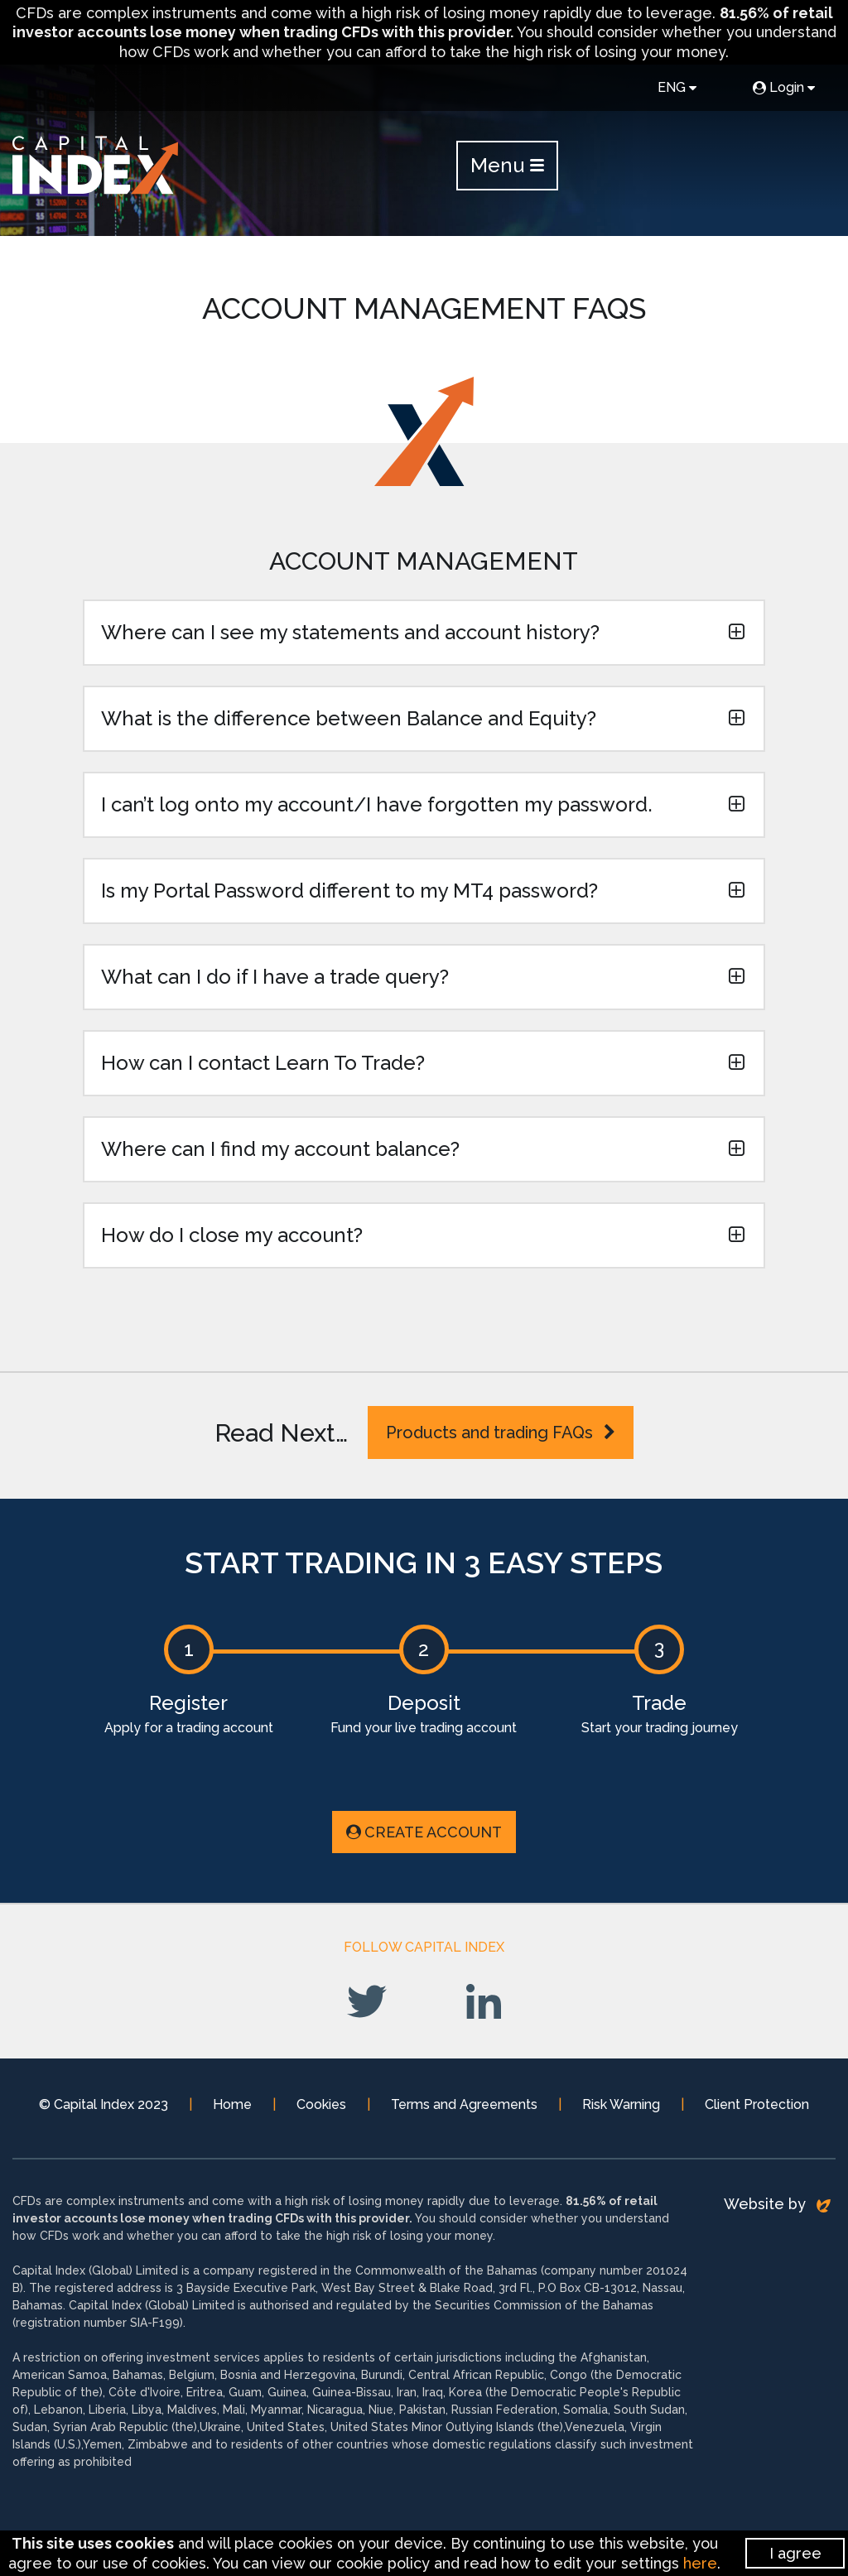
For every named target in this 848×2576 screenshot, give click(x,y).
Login (784, 87)
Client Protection (757, 2104)
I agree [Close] (795, 2553)
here (700, 2563)
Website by (777, 2203)
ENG (677, 87)
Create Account (424, 1832)
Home (232, 2104)
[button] (423, 632)
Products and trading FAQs (500, 1432)
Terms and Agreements (464, 2104)
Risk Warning (621, 2104)
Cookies (321, 2104)
